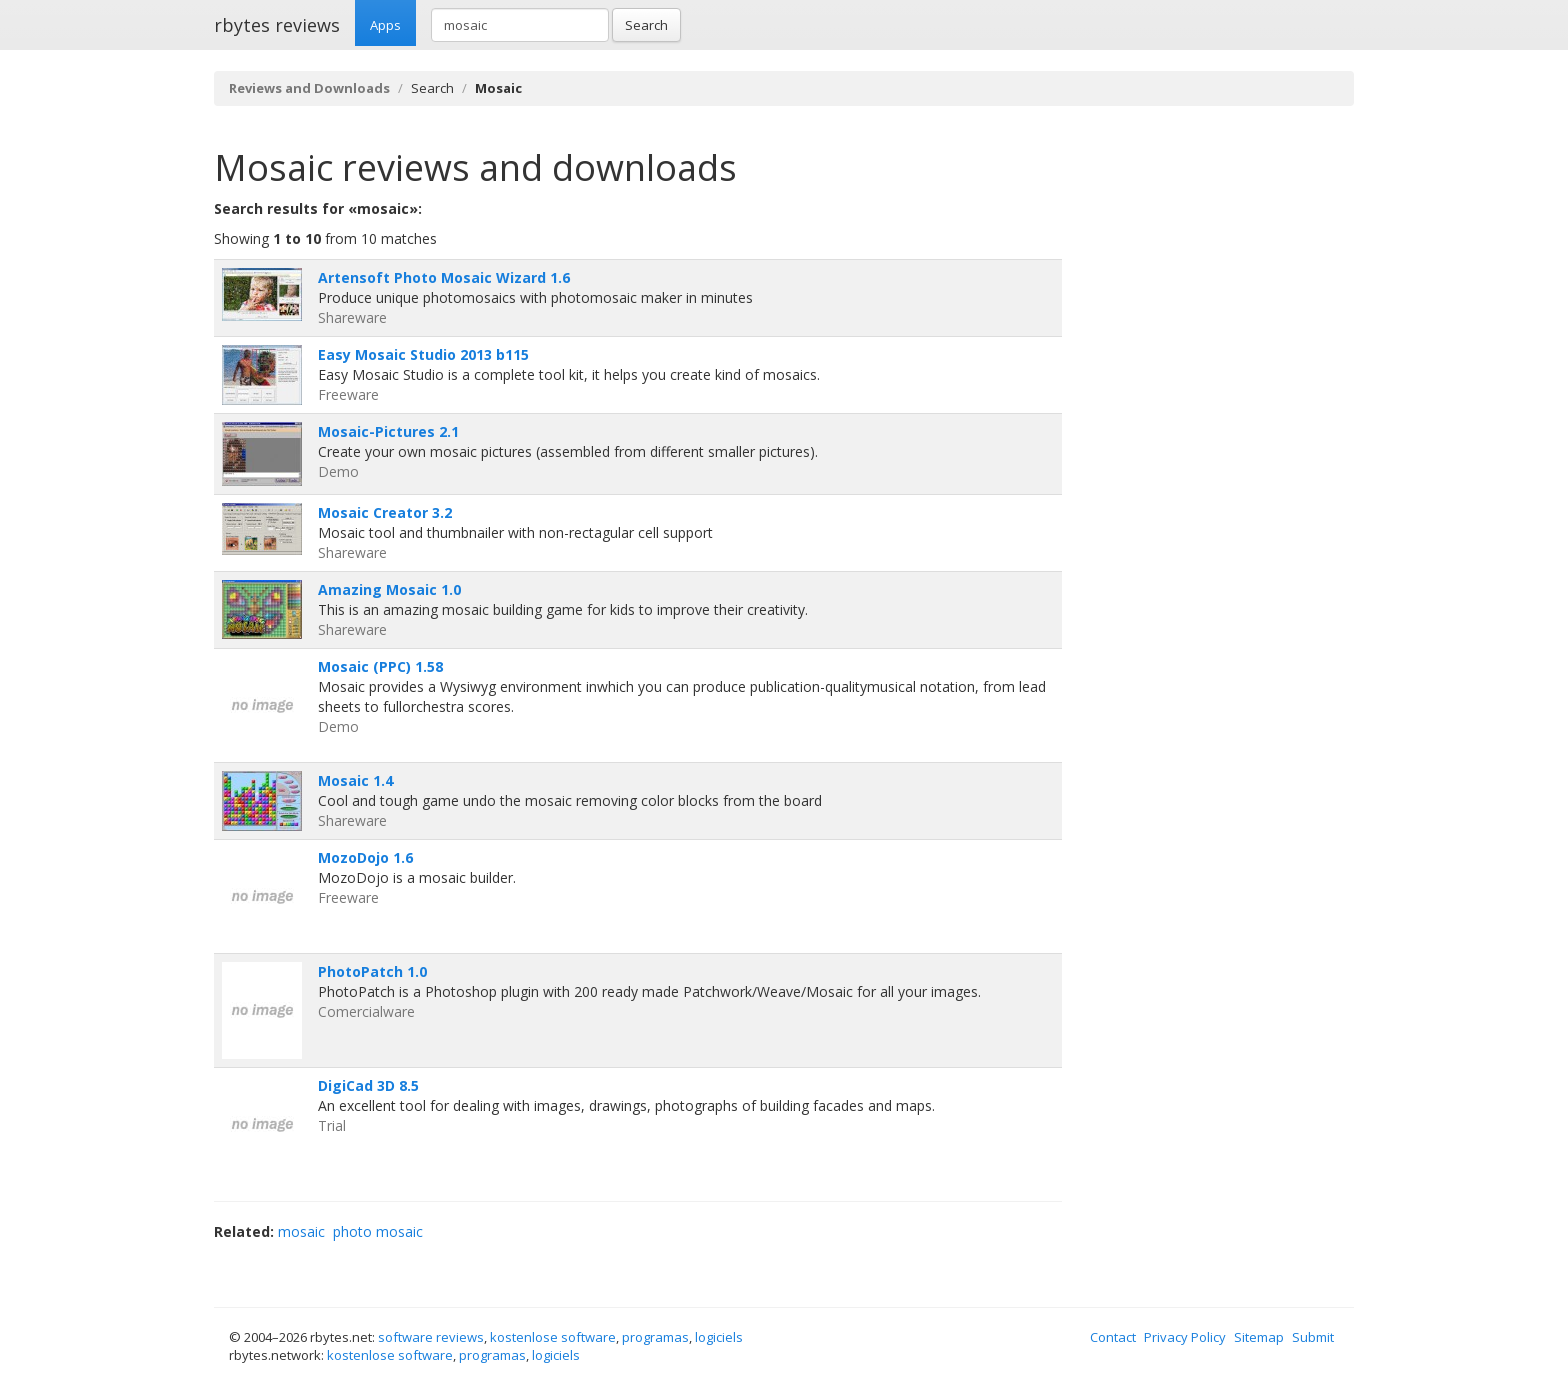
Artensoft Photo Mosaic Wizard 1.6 (444, 277)
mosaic (301, 1231)
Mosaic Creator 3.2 (385, 512)
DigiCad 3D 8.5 (368, 1085)
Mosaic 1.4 (355, 780)
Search (646, 25)
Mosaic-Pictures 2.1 (388, 431)
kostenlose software (553, 1337)
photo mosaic (378, 1231)
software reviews (431, 1337)
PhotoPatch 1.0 (372, 971)
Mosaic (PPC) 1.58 (380, 666)
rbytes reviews (277, 25)
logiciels (719, 1337)
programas (655, 1337)
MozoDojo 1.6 (365, 857)
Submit (1313, 1337)
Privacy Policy (1185, 1337)
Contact (1113, 1337)
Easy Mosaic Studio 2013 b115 (423, 354)
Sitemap (1259, 1337)
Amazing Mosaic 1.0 (389, 589)
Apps (385, 25)
